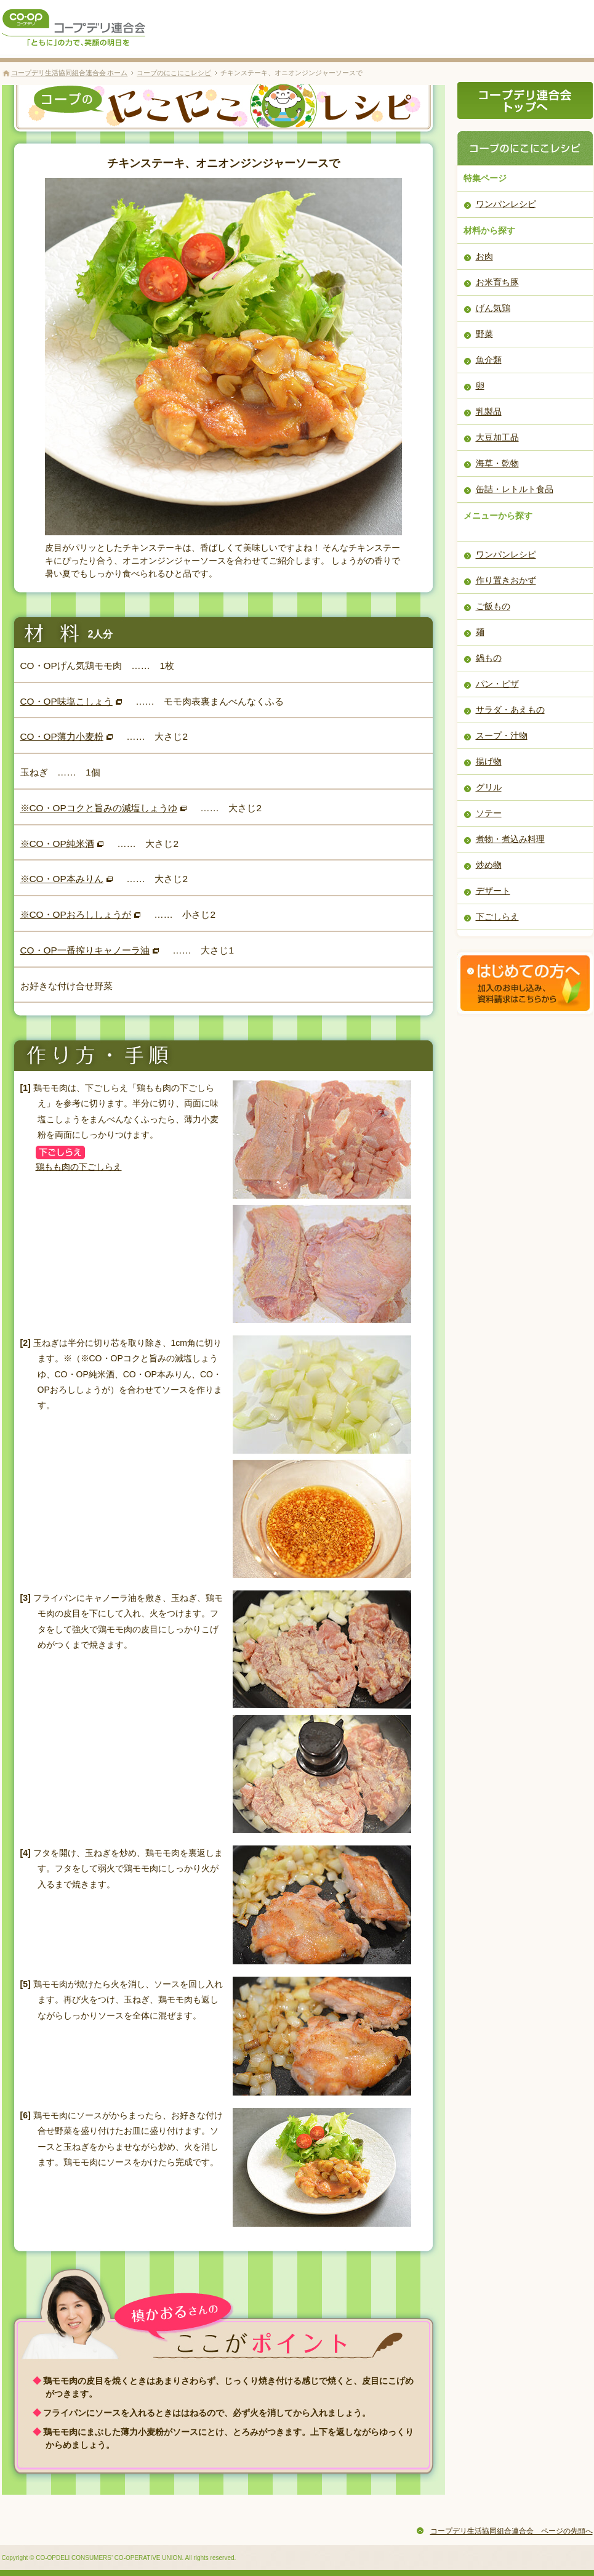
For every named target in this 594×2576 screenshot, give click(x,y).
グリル (489, 787)
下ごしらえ (497, 916)
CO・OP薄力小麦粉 (61, 736)
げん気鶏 (493, 308)
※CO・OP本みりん (61, 878)
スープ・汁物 (502, 735)
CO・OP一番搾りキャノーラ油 (85, 950)
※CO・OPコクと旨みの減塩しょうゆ (98, 808)
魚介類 (489, 360)
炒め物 (489, 865)
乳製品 (489, 411)
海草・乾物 (497, 463)
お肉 (484, 256)
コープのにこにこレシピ (174, 72)
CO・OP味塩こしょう (66, 701)
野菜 (484, 334)
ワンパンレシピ (506, 204)
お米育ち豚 (497, 282)
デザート (493, 891)
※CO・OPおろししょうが (75, 914)
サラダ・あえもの (510, 710)
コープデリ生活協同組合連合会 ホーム (69, 72)
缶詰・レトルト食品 (514, 489)
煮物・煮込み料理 (510, 839)
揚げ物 (489, 761)
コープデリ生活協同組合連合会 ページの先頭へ (511, 2531)
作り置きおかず (506, 580)
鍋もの (489, 658)
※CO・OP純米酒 (57, 843)
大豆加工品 (497, 437)
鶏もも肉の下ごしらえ (79, 1167)
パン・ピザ (497, 684)
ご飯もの (493, 606)
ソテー (489, 813)
